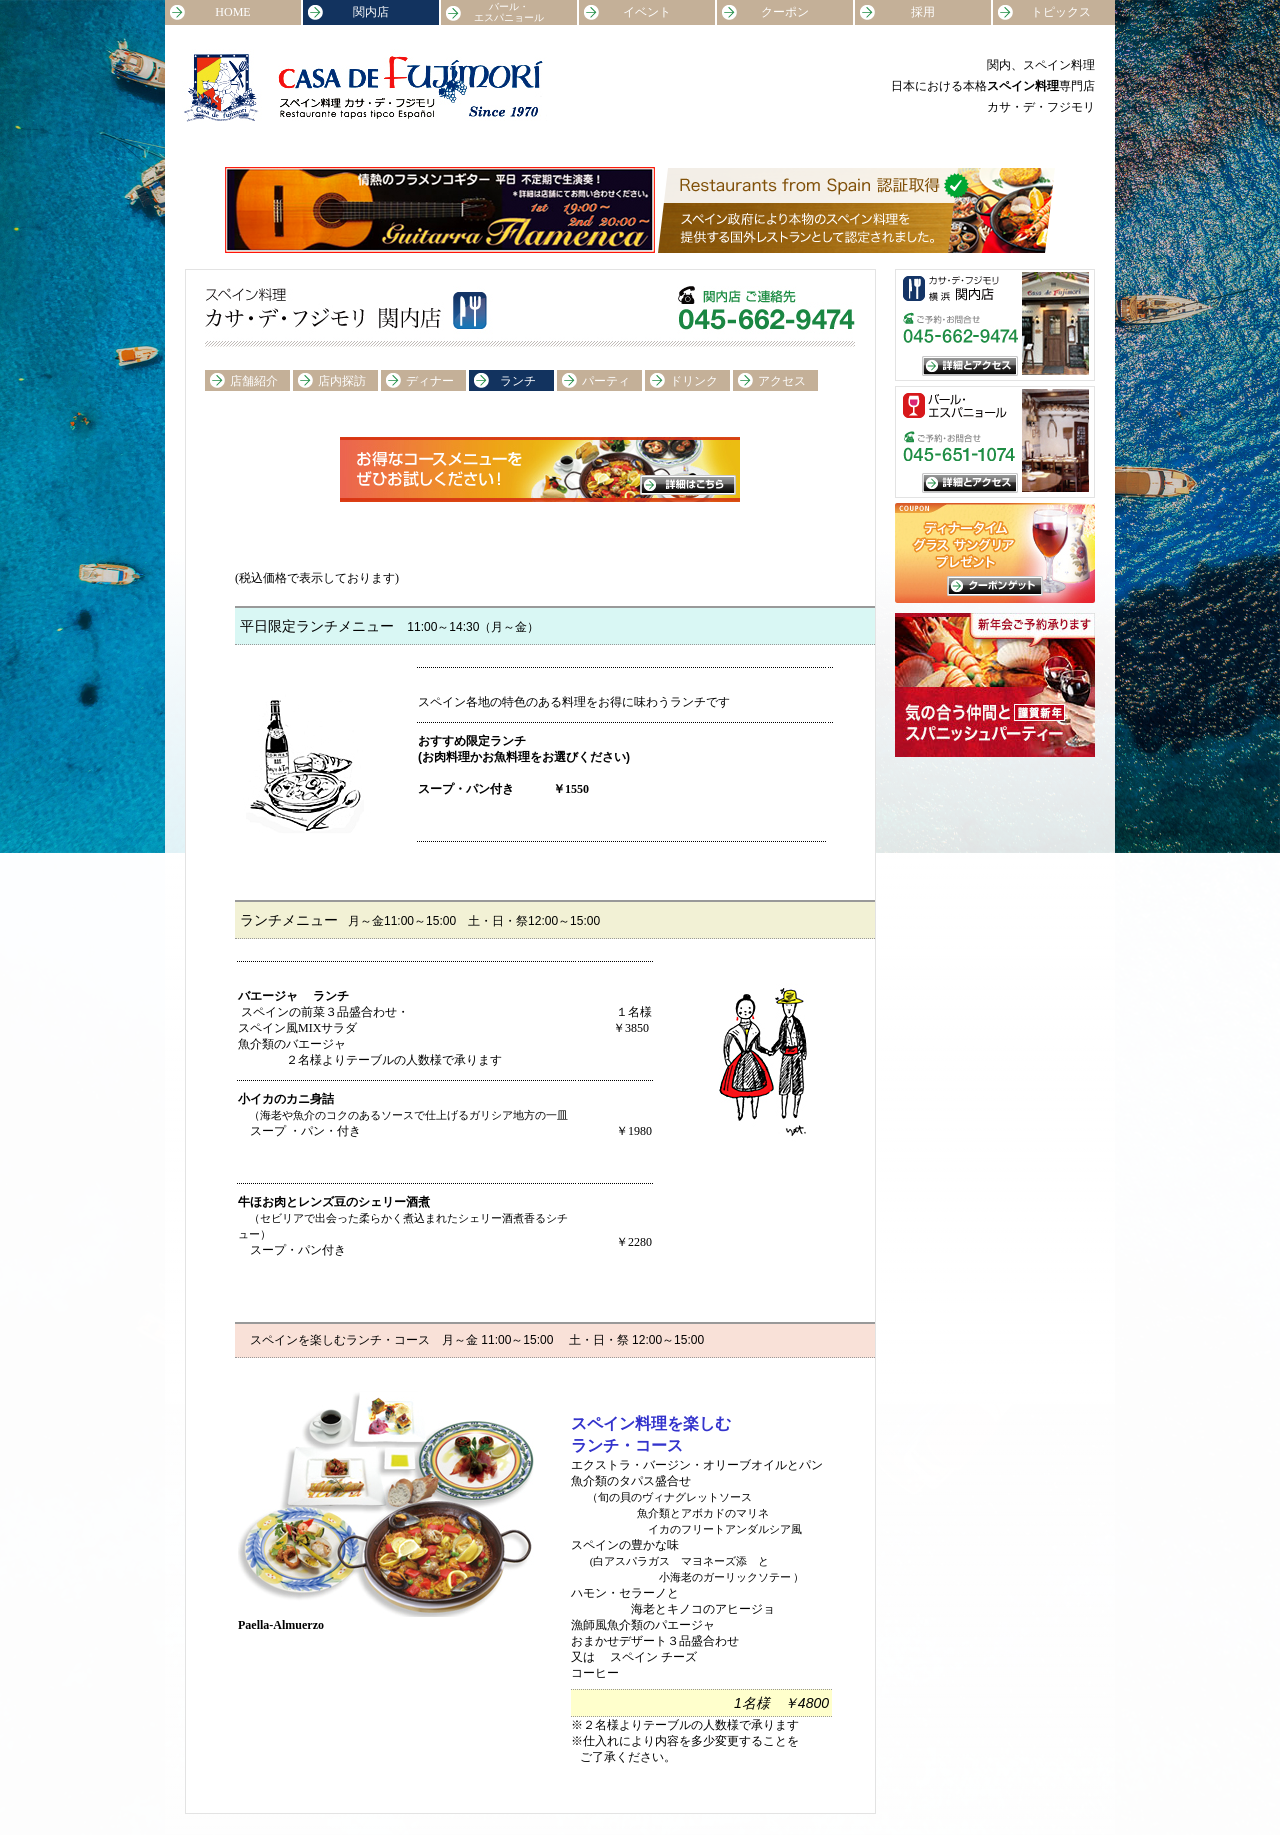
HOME (232, 12)
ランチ (518, 381)
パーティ (606, 381)
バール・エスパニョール (509, 12)
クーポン (785, 12)
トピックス (1061, 12)
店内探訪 (342, 381)
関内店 (371, 12)
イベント (647, 12)
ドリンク (694, 381)
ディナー (430, 381)
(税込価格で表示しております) (317, 578)
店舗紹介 (254, 381)
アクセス (782, 381)
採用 (923, 12)
